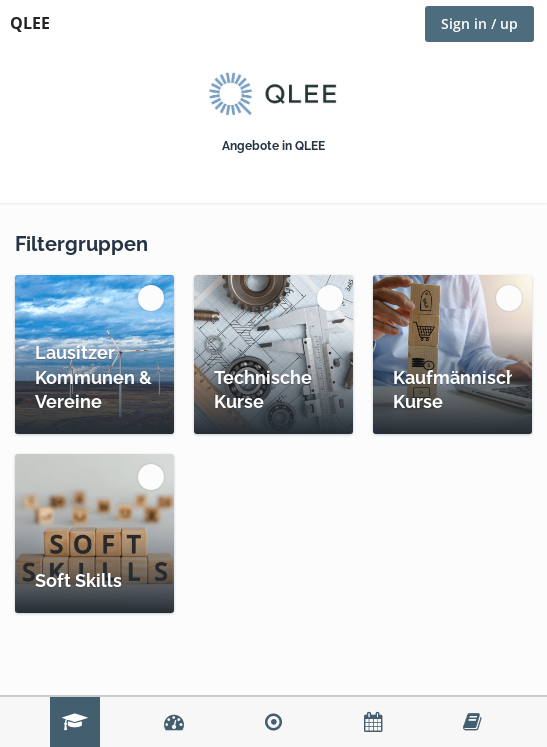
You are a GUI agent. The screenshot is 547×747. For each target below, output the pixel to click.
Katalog (75, 722)
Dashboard (174, 722)
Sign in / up (479, 23)
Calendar (373, 722)
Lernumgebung (472, 722)
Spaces (273, 722)
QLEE (30, 23)
